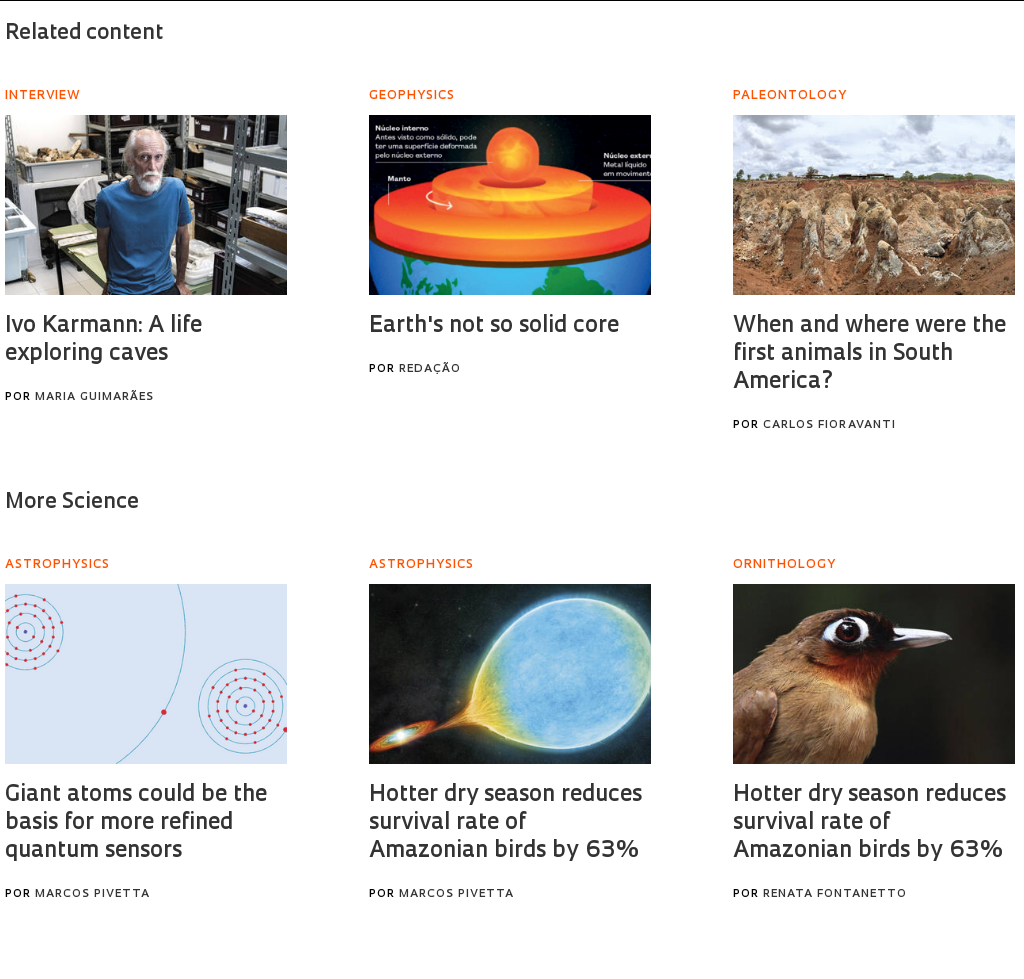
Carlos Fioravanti (829, 425)
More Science (72, 502)
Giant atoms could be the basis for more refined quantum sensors (136, 823)
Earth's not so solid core (494, 326)
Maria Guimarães (94, 397)
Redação (430, 369)
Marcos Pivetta (92, 894)
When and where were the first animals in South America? (869, 354)
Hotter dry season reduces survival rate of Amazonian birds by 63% (505, 823)
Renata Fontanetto (835, 894)
